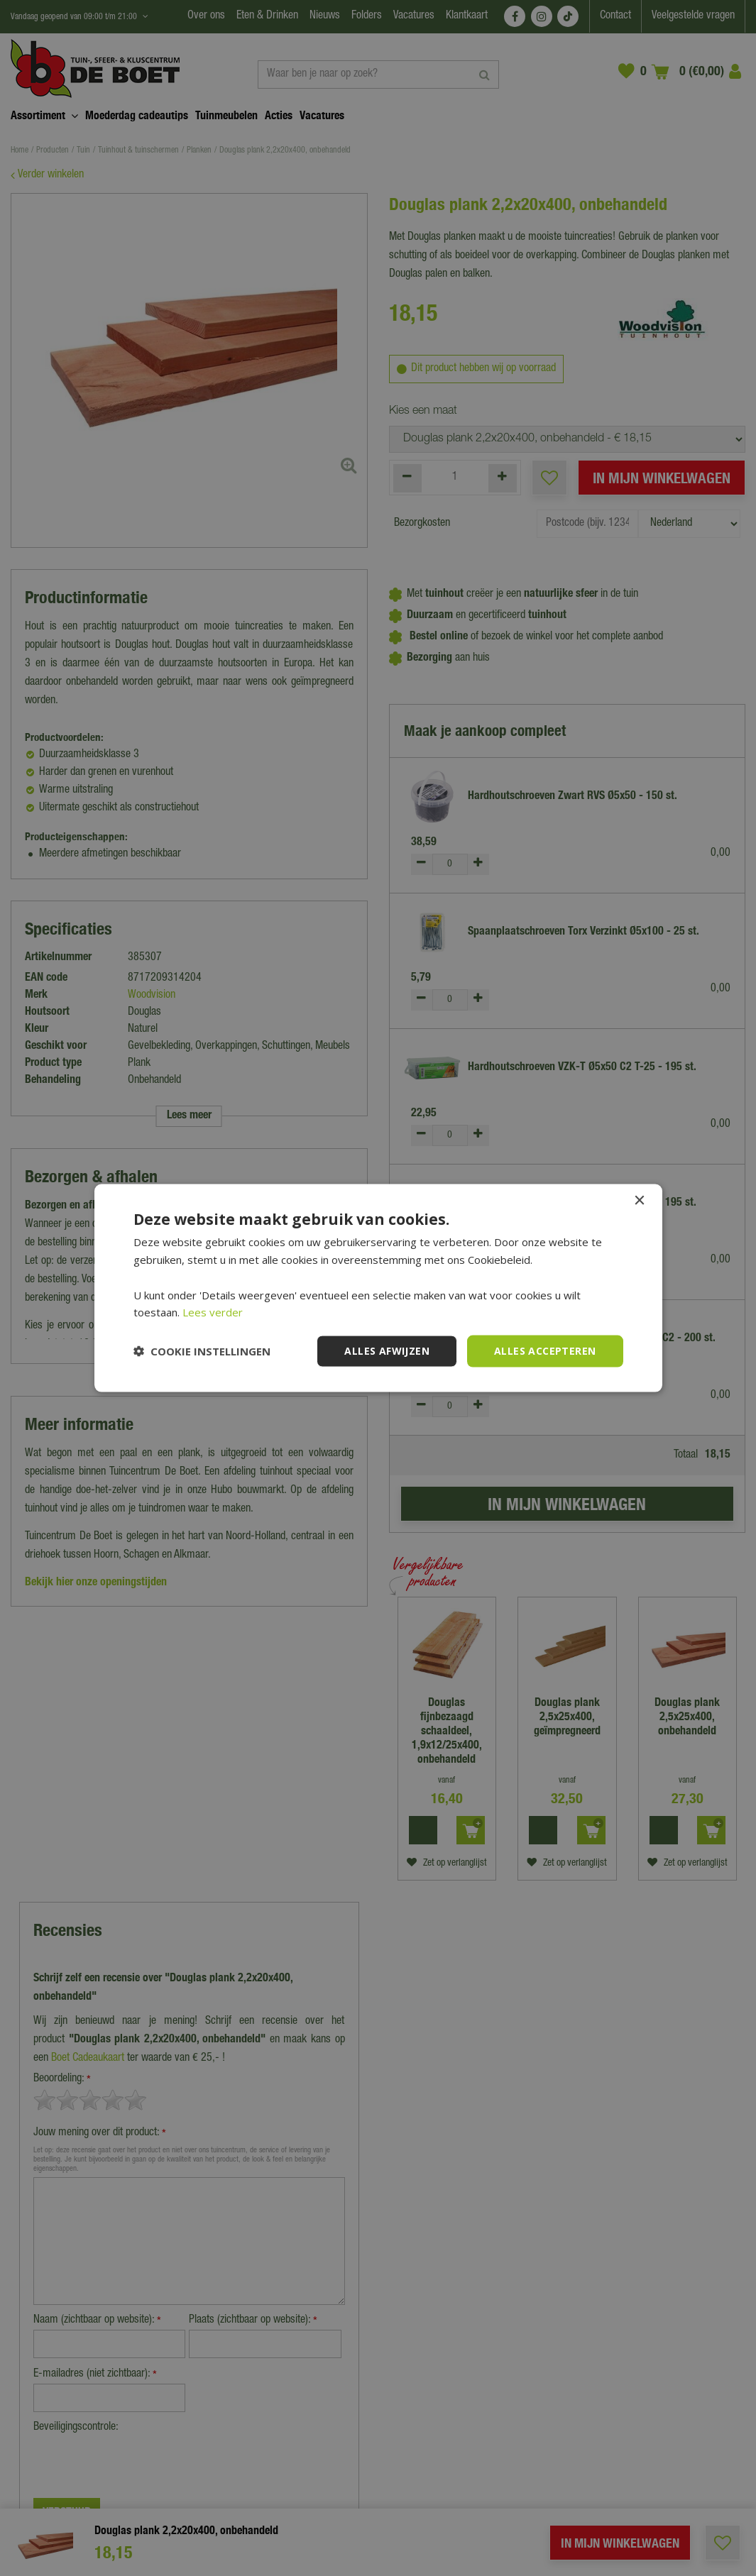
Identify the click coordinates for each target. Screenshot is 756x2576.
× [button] (639, 1201)
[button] (201, 1351)
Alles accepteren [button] (545, 1351)
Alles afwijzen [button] (386, 1351)
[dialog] (378, 1288)
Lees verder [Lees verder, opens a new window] (212, 1312)
